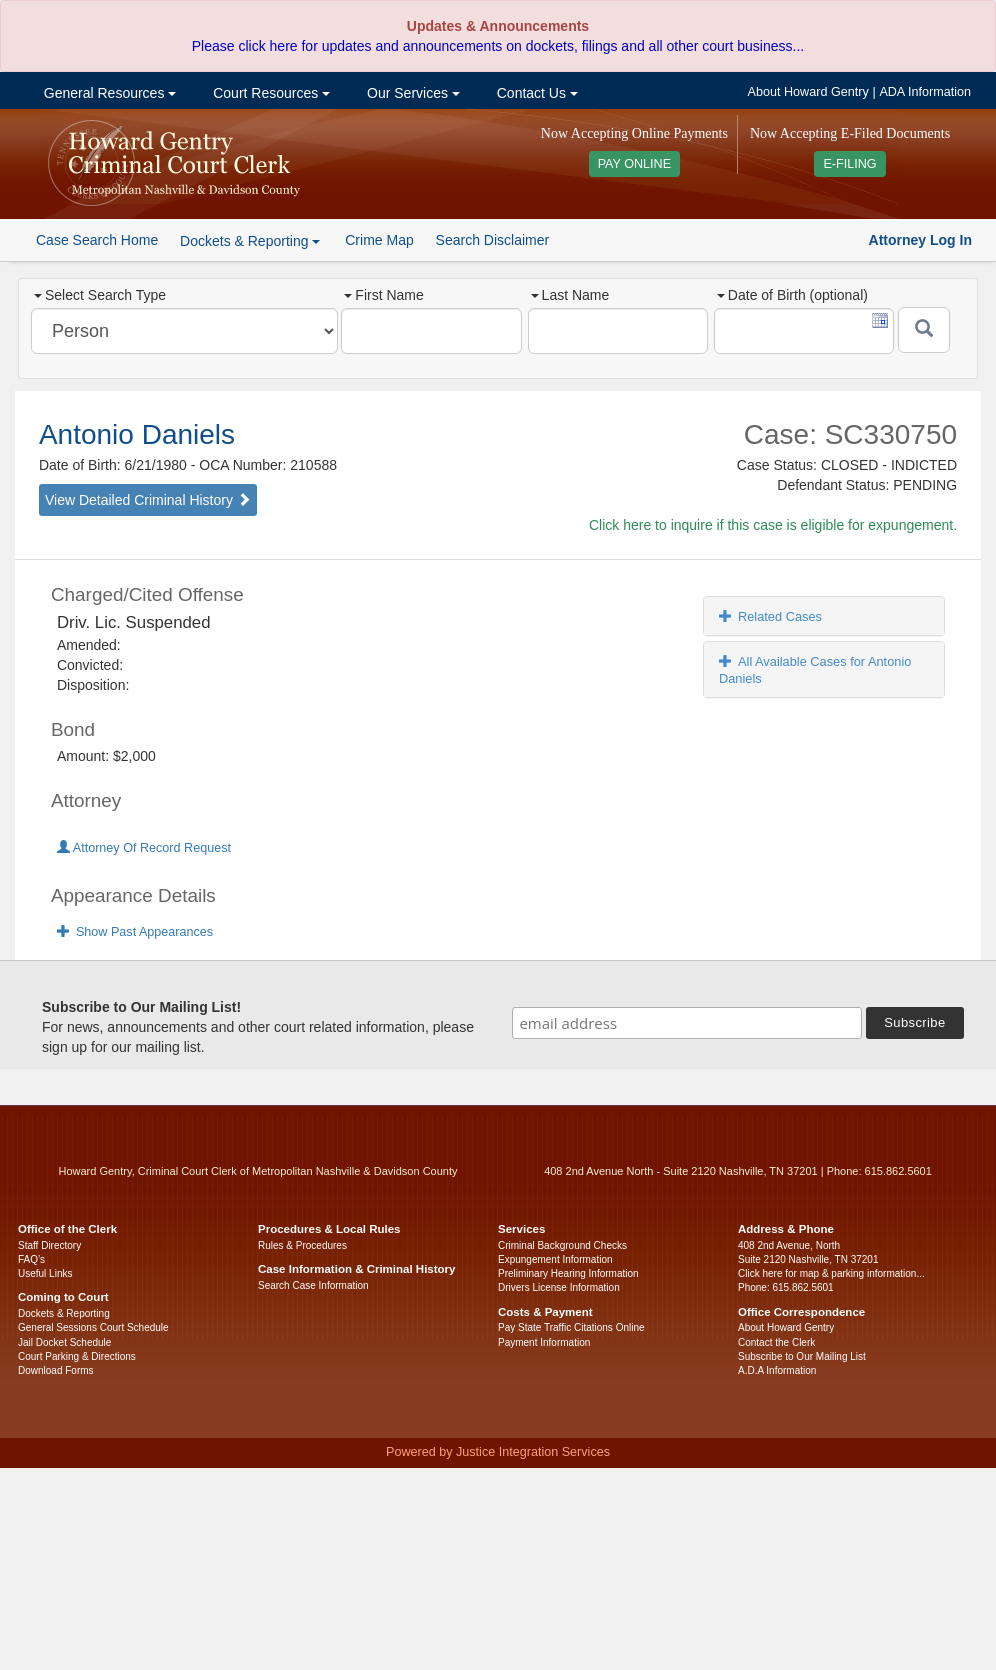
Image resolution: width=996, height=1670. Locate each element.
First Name (383, 295)
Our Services (411, 93)
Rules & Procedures (302, 1245)
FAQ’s (31, 1259)
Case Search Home (97, 240)
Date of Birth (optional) (792, 295)
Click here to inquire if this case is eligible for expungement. (773, 525)
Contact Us (535, 93)
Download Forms (56, 1370)
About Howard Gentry (808, 92)
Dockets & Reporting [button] (250, 241)
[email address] (687, 1023)
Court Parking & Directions (77, 1356)
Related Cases (770, 616)
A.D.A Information (777, 1370)
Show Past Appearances (135, 932)
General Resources (108, 93)
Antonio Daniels (137, 434)
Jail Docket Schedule (64, 1342)
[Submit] (924, 330)
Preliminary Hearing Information (568, 1273)
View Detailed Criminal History (148, 500)
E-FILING (849, 164)
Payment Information (544, 1342)
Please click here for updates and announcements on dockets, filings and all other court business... (498, 46)
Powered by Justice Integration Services (498, 1452)
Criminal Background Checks (562, 1245)
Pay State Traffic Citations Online (571, 1327)
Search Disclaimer (493, 240)
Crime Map (379, 240)
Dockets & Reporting (64, 1313)
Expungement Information (555, 1259)
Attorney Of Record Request (144, 848)
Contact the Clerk (776, 1342)
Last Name (570, 295)
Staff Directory (49, 1245)
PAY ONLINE (635, 164)
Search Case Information (313, 1285)
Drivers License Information (559, 1287)
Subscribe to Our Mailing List (802, 1356)
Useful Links (45, 1273)
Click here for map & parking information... (831, 1273)
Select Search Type (100, 295)
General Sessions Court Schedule (93, 1327)
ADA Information (925, 92)
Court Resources (269, 93)
